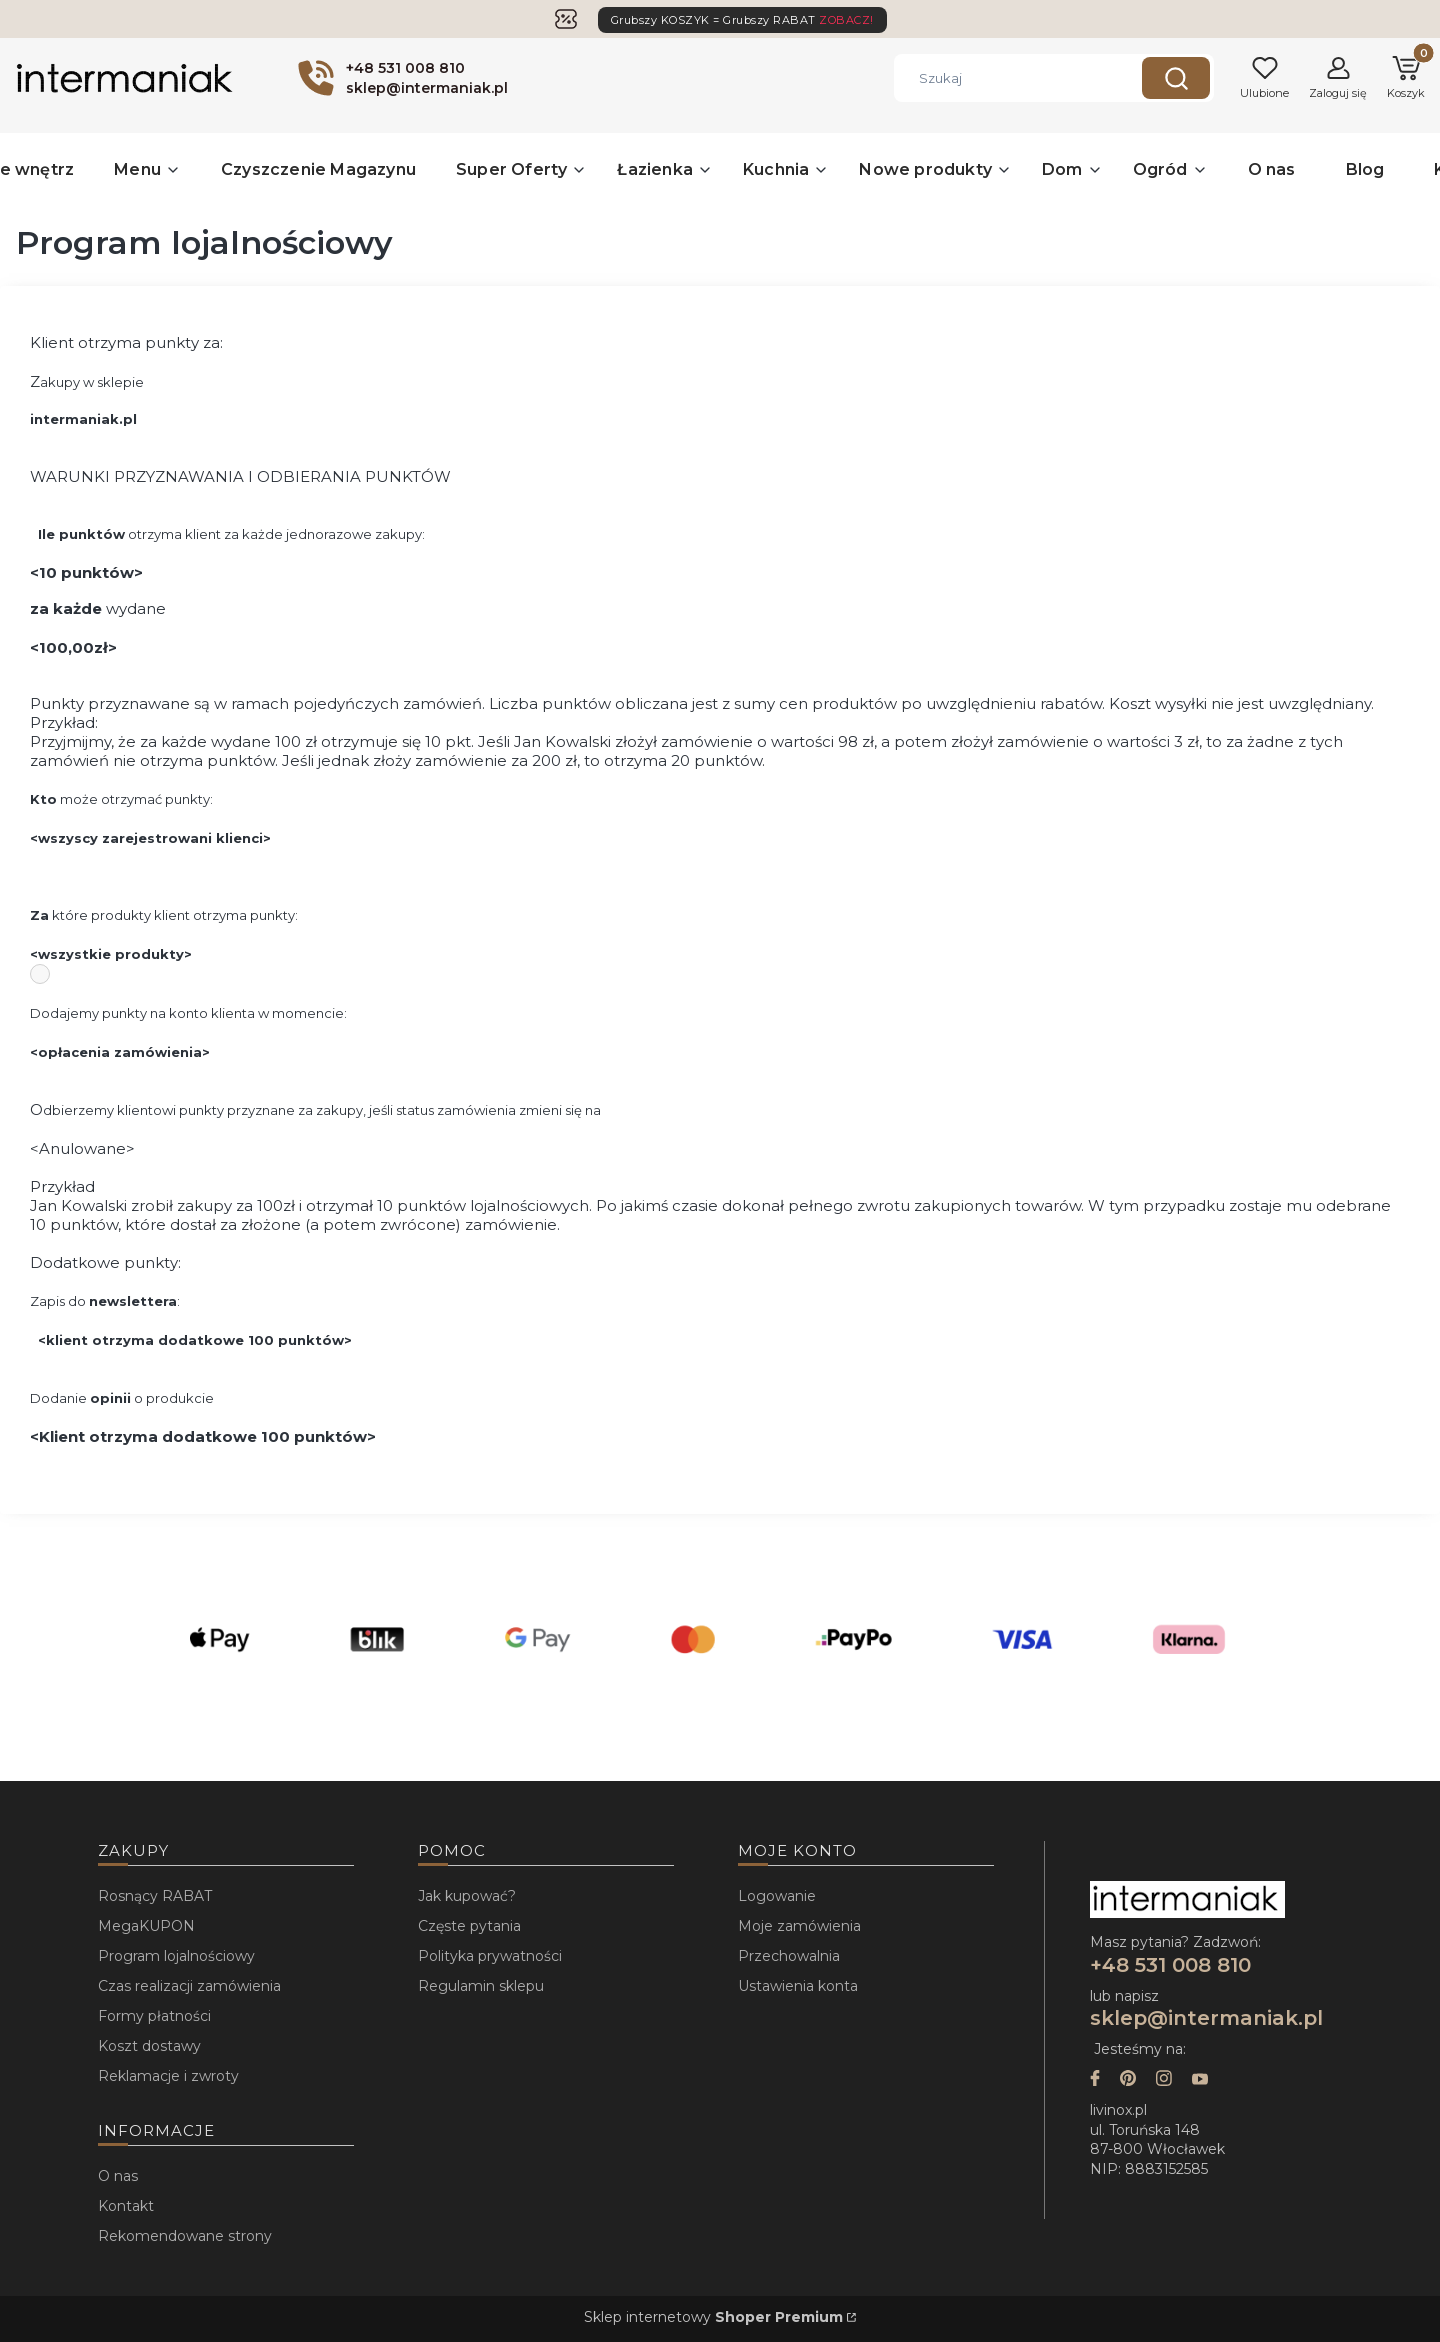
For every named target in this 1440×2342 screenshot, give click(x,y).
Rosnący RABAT (155, 1896)
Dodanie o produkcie (122, 1398)
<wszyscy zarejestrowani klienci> (150, 838)
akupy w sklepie (93, 382)
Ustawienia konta (798, 1986)
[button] (1176, 78)
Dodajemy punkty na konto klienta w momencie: (188, 1013)
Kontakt (126, 2206)
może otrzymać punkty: (121, 799)
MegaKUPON (146, 1926)
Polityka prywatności (490, 1956)
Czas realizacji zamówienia (189, 1986)
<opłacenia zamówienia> (120, 1052)
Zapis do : (105, 1301)
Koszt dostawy (149, 2046)
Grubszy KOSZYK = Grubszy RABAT (742, 20)
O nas (118, 2176)
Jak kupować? (467, 1896)
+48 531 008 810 (1173, 1965)
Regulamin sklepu (481, 1986)
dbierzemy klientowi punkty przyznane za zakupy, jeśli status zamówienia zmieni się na (322, 1110)
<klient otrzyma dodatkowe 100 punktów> (195, 1340)
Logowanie (777, 1896)
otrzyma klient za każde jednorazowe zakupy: (231, 534)
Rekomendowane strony (185, 2236)
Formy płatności (154, 2016)
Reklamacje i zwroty (168, 2076)
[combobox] (1003, 78)
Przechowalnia (789, 1956)
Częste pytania (469, 1926)
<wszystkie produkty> (111, 954)
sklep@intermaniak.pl (1206, 2018)
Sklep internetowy (713, 2317)
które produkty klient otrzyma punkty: (164, 915)
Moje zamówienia (799, 1926)
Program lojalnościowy (176, 1956)
